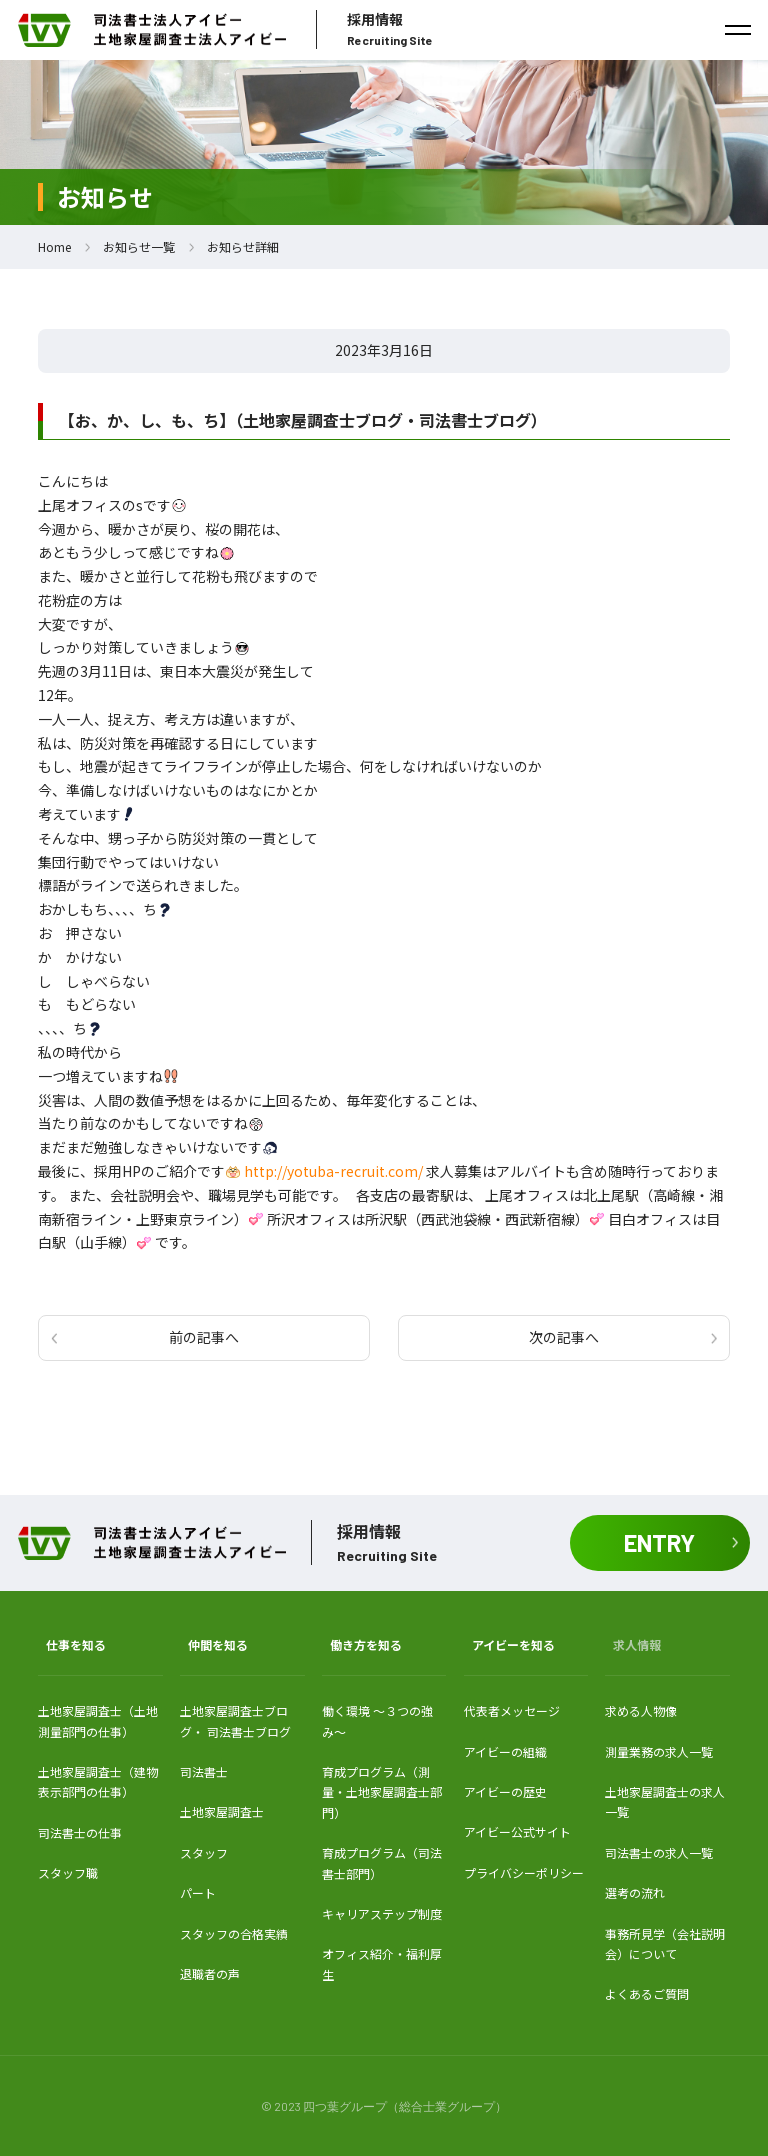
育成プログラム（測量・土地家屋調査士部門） (382, 1792)
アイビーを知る (513, 1644)
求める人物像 (641, 1710)
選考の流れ (635, 1892)
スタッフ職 (68, 1872)
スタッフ (204, 1852)
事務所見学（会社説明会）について (665, 1943)
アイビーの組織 (505, 1751)
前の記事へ (204, 1337)
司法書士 (204, 1771)
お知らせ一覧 (139, 246)
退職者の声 (210, 1973)
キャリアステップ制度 (382, 1913)
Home (54, 246)
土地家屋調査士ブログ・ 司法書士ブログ (235, 1720)
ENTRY (659, 1542)
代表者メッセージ (512, 1710)
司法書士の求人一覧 (659, 1852)
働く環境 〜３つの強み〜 (377, 1720)
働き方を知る (366, 1644)
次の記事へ (564, 1337)
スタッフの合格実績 (234, 1933)
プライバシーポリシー (524, 1872)
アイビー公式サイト (517, 1831)
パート (198, 1892)
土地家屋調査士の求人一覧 (665, 1801)
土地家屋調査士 (222, 1811)
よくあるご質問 (647, 1993)
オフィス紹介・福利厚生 (382, 1963)
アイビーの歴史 (505, 1791)
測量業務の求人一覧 (659, 1751)
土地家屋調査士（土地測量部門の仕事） (98, 1720)
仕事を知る (76, 1644)
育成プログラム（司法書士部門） (382, 1862)
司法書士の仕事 (80, 1832)
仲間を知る (218, 1644)
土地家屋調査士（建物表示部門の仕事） (98, 1781)
